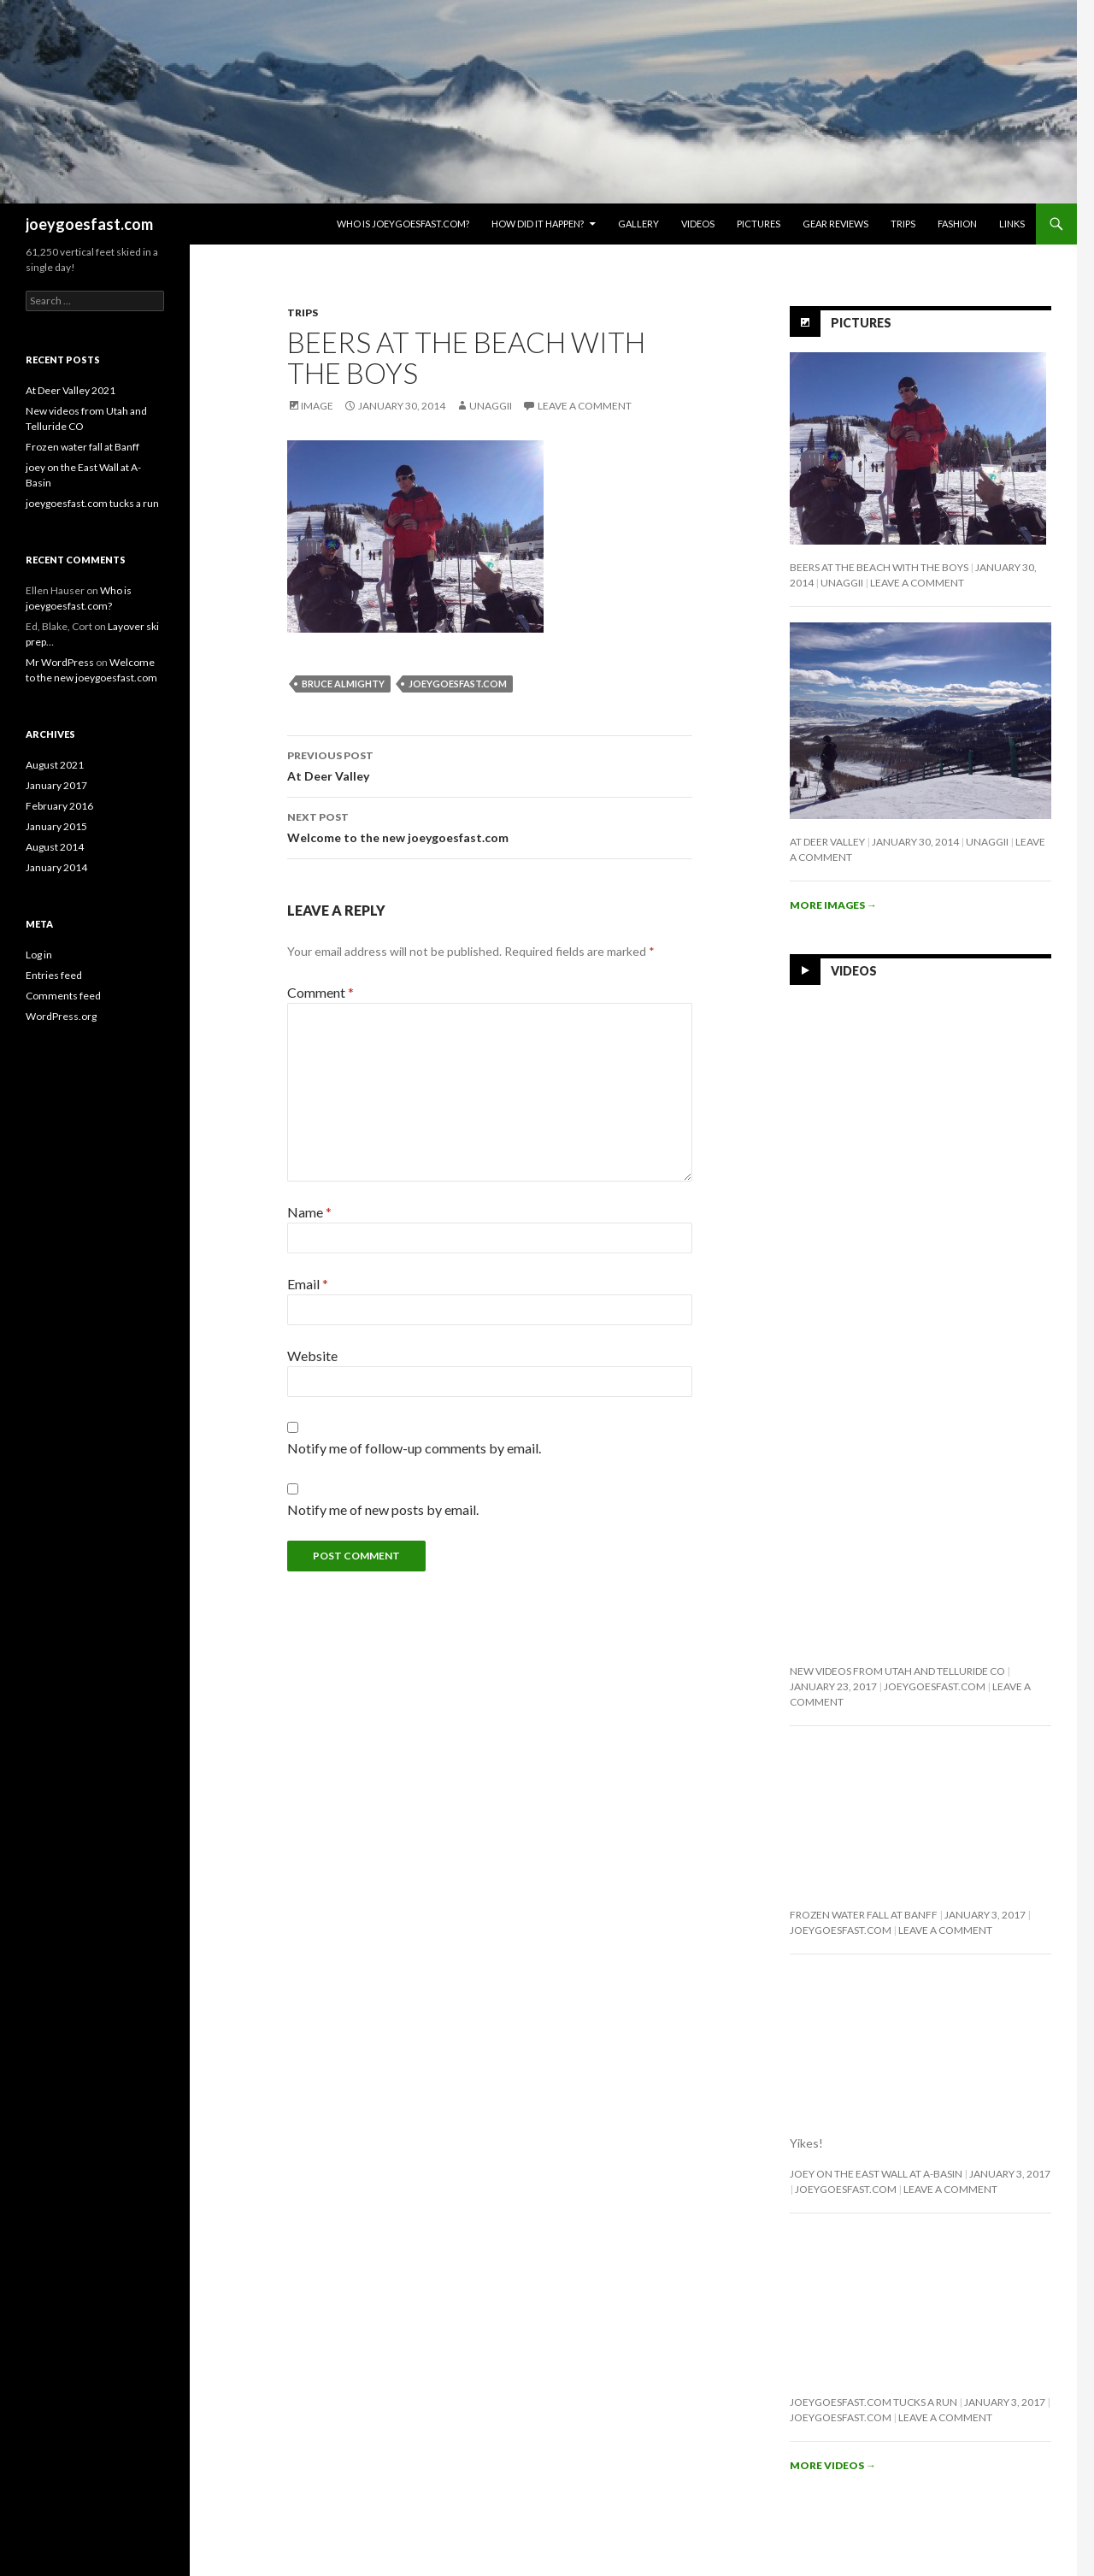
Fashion (957, 223)
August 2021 (55, 764)
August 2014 (55, 846)
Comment (320, 992)
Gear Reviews (835, 223)
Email (307, 1284)
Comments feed (63, 995)
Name (309, 1212)
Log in (39, 954)
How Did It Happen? (537, 223)
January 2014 (56, 867)
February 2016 (59, 805)
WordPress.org (61, 1016)
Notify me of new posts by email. (383, 1509)
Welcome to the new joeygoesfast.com (489, 826)
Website (312, 1355)
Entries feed (54, 975)
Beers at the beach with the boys (879, 567)
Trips (903, 223)
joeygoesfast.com (89, 224)
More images (833, 905)
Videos (698, 223)
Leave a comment (585, 405)
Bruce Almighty (343, 683)
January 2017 (56, 785)
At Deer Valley (489, 764)
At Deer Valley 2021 (70, 390)
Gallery (638, 223)
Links (1012, 223)
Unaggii (490, 405)
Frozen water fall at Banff (864, 1914)
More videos (833, 2465)
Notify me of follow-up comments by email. (414, 1448)
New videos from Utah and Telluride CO (897, 1671)
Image (317, 405)
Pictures (758, 223)
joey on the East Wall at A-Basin (876, 2173)
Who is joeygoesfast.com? (403, 223)
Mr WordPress (60, 662)
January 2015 (56, 826)
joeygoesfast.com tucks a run (873, 2402)
